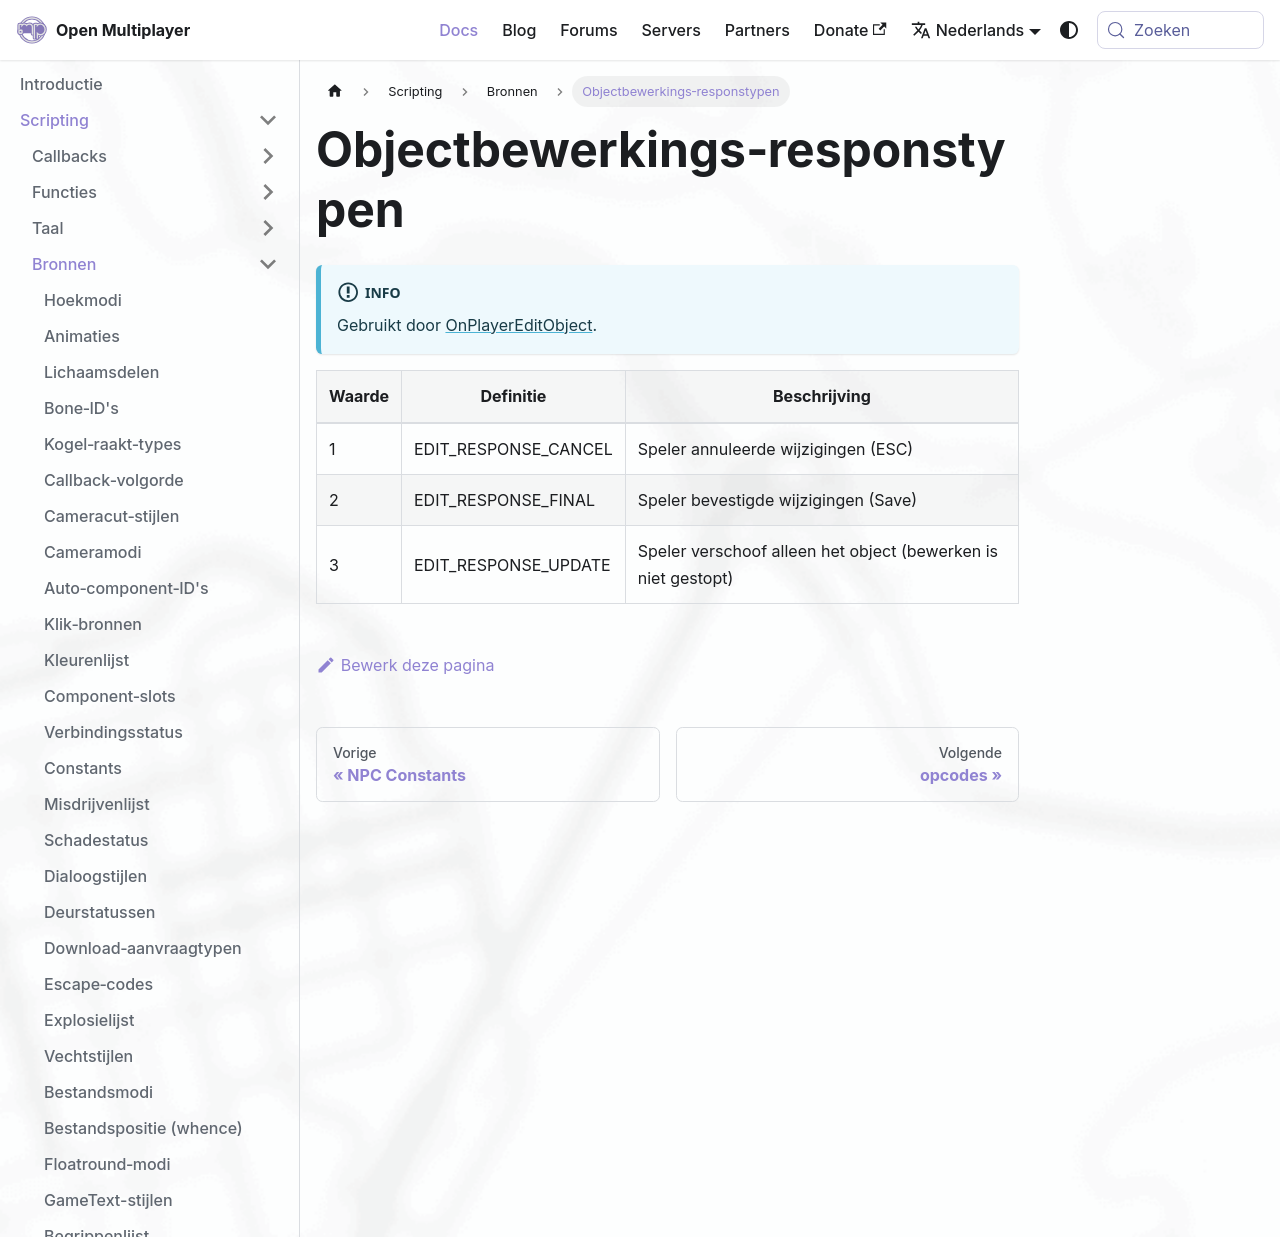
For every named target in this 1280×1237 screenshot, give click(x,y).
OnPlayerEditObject (518, 325)
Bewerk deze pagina (405, 665)
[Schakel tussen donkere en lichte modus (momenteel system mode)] (1069, 30)
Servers (671, 30)
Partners (757, 30)
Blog (519, 30)
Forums (588, 30)
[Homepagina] (335, 91)
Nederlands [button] (967, 30)
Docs (458, 30)
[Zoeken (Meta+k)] (1180, 30)
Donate (850, 30)
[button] (149, 120)
